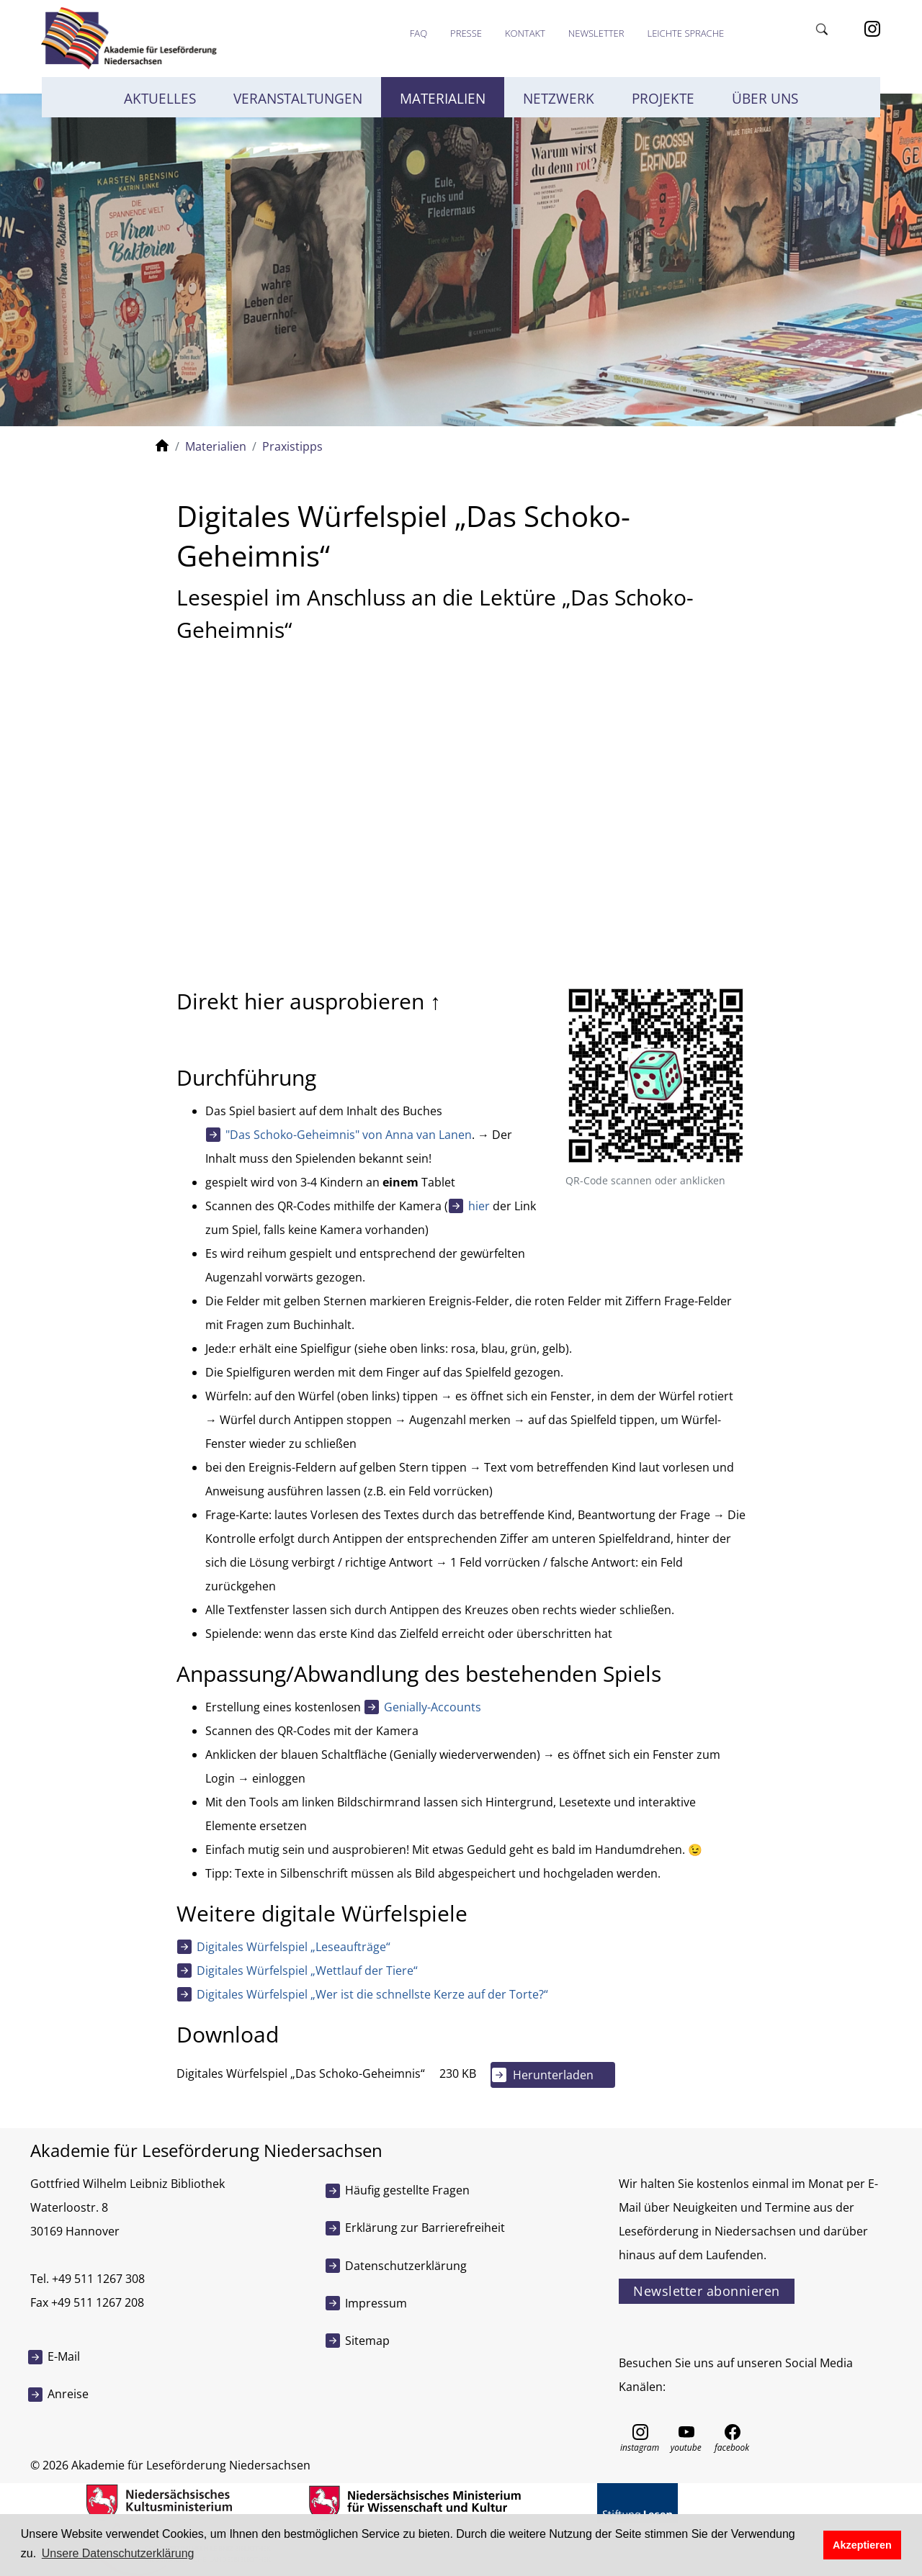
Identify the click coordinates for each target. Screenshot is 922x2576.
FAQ (418, 33)
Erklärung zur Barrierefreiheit (425, 2227)
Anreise (68, 2394)
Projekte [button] (663, 98)
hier (479, 1206)
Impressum (376, 2303)
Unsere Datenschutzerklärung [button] (118, 2553)
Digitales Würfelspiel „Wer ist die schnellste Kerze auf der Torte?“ (372, 1994)
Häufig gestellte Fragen (407, 2190)
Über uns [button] (765, 98)
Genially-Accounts (432, 1707)
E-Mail (64, 2356)
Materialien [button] (442, 98)
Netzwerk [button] (558, 98)
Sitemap (367, 2340)
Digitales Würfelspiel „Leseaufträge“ (293, 1947)
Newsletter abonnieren (706, 2291)
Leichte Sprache (685, 33)
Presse (466, 33)
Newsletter (596, 33)
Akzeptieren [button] (862, 2545)
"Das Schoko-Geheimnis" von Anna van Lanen (348, 1135)
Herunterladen (553, 2075)
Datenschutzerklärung (406, 2266)
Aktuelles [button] (160, 98)
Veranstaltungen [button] (297, 98)
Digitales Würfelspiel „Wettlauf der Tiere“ (307, 1970)
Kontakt (525, 33)
